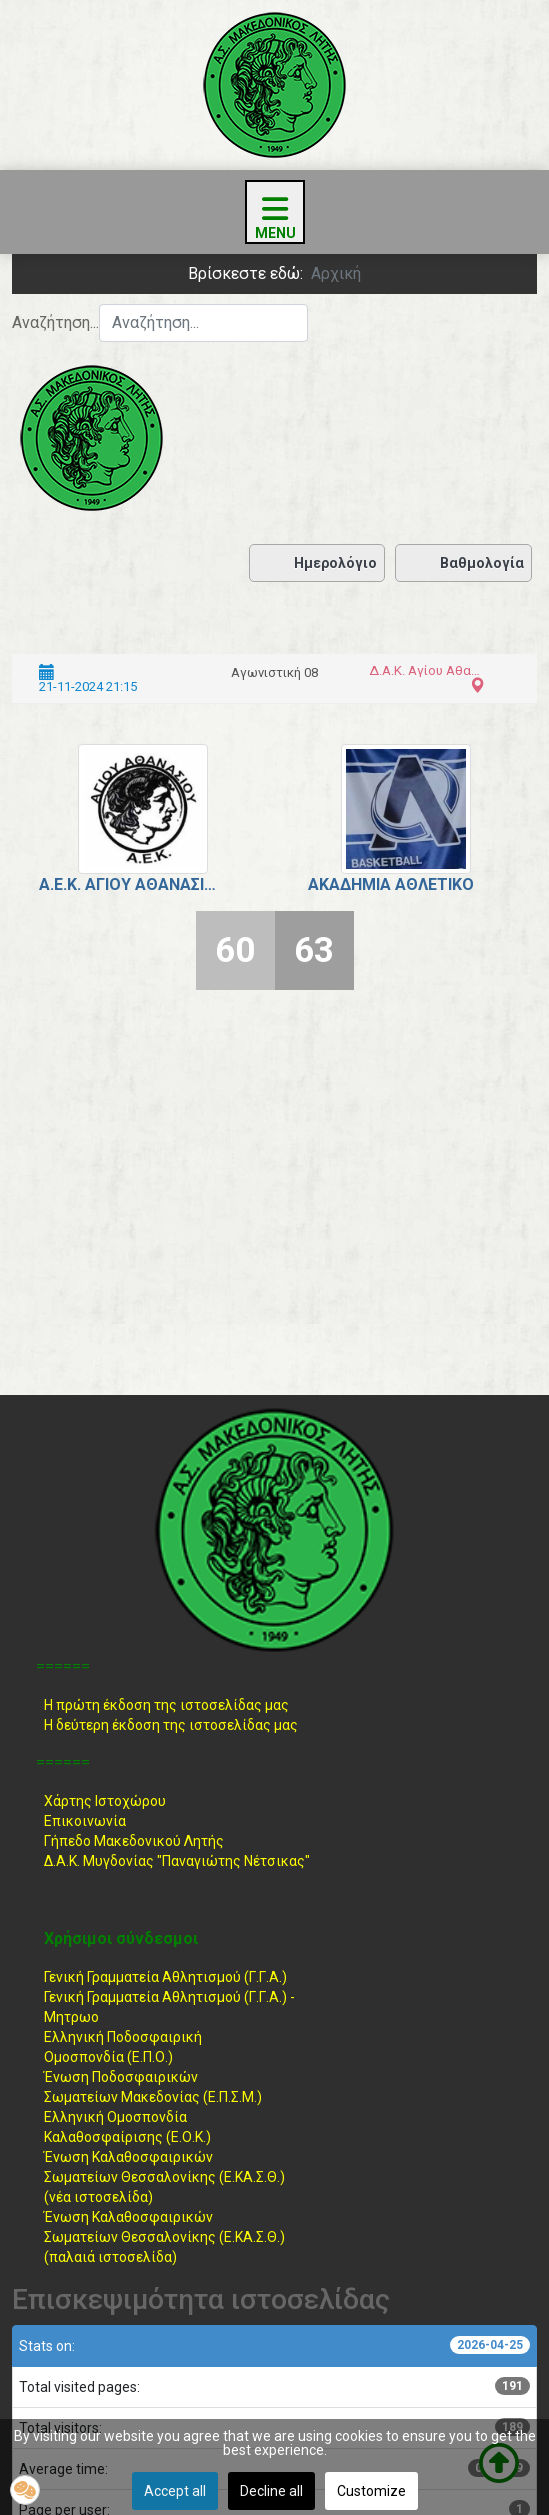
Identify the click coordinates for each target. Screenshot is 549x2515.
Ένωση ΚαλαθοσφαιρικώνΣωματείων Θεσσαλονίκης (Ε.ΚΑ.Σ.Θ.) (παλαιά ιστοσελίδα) (164, 2237)
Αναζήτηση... (55, 322)
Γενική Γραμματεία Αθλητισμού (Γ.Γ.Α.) (165, 1977)
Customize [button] (371, 2491)
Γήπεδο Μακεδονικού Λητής (134, 1841)
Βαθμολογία (463, 563)
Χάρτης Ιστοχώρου (105, 1801)
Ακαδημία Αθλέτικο (391, 884)
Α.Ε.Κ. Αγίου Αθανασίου (128, 884)
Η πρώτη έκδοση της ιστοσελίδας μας (166, 1705)
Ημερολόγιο (317, 563)
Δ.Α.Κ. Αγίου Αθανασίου (424, 670)
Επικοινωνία (85, 1821)
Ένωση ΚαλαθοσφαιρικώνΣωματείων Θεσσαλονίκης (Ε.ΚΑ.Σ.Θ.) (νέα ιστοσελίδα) (164, 2177)
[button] (25, 2490)
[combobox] (203, 323)
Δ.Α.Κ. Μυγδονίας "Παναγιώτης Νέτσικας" (177, 1861)
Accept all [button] (175, 2491)
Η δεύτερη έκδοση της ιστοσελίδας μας (171, 1725)
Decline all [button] (271, 2491)
